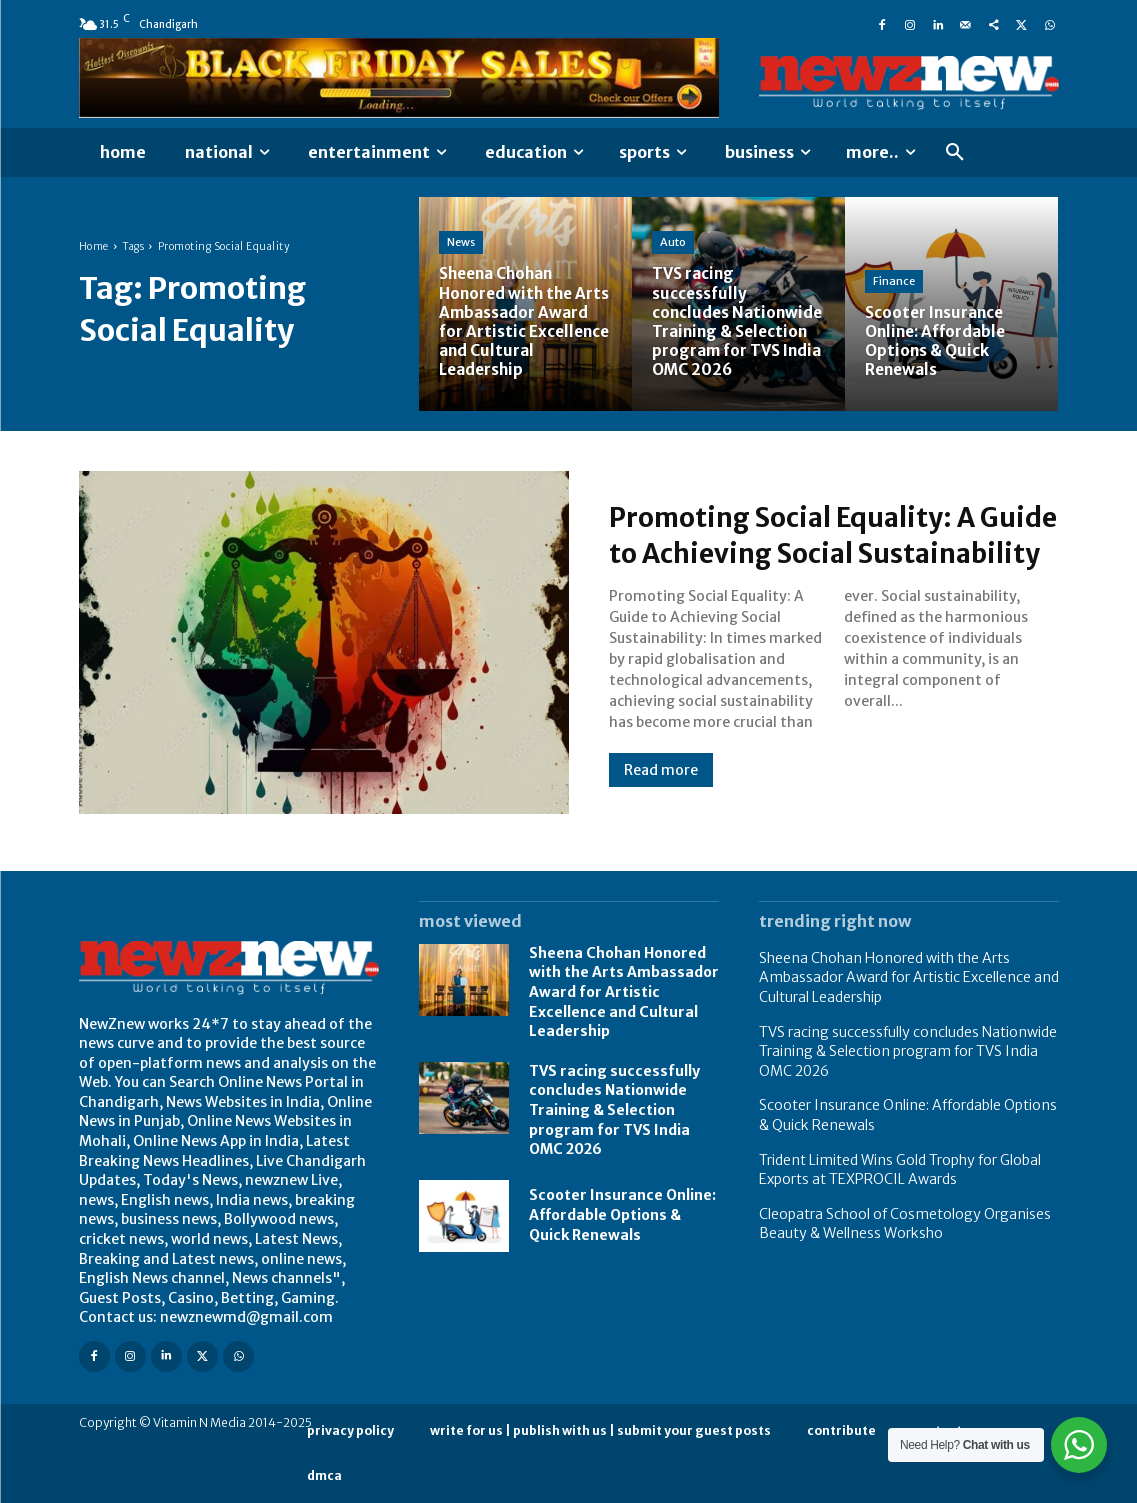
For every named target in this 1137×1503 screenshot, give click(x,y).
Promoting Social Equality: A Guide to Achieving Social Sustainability (816, 534)
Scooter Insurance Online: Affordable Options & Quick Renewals (622, 1214)
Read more (661, 788)
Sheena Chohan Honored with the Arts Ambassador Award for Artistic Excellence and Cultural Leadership (624, 992)
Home (94, 246)
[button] (955, 153)
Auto (673, 223)
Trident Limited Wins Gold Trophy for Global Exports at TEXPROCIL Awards (900, 1170)
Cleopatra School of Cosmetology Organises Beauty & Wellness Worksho (905, 1224)
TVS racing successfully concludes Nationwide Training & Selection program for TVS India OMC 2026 (614, 1110)
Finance (894, 281)
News (461, 242)
